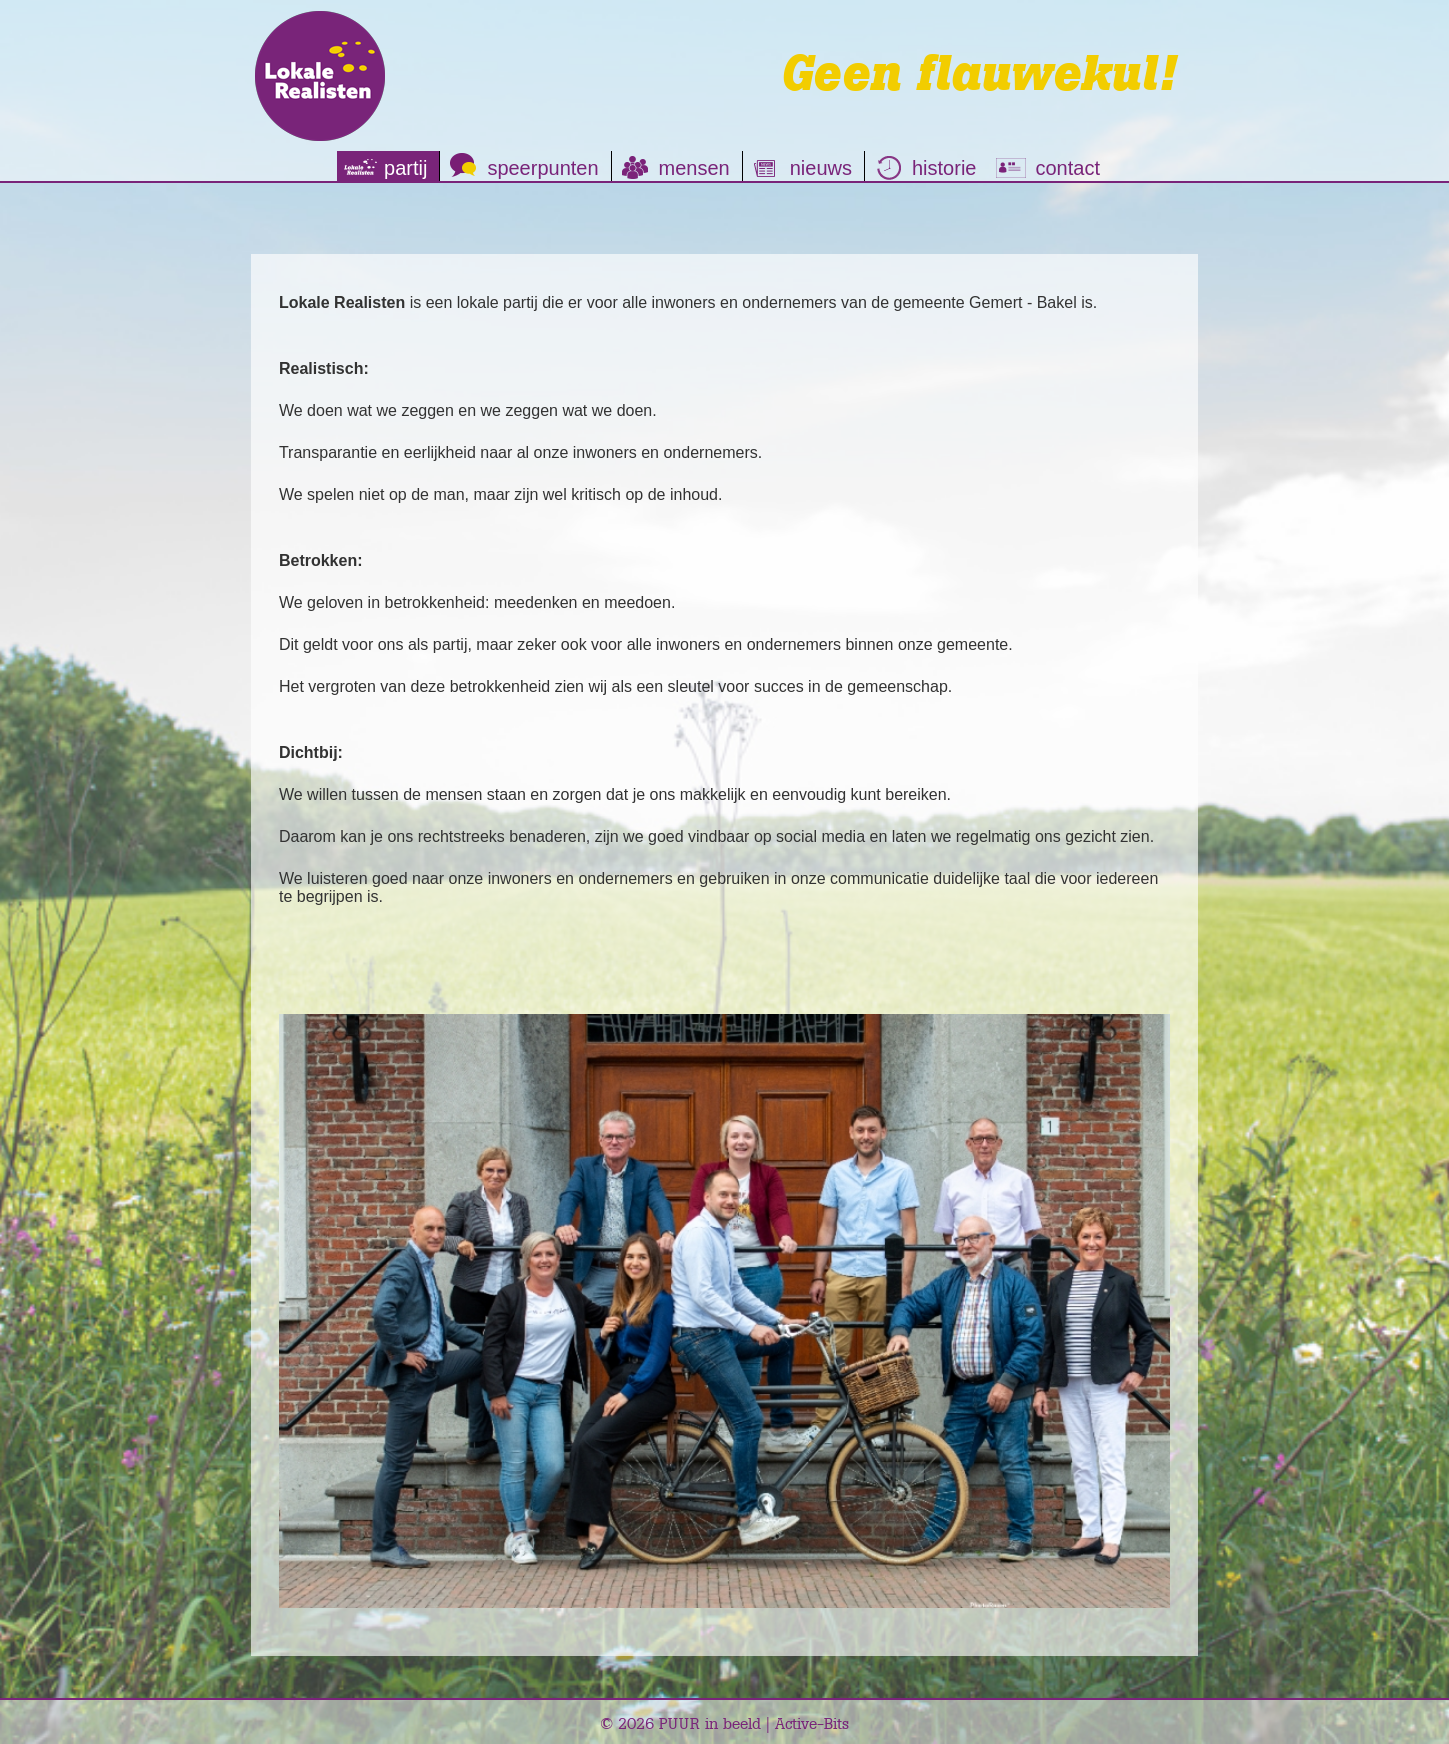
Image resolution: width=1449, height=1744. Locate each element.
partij (405, 168)
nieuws (821, 168)
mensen (694, 168)
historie (944, 168)
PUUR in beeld (710, 1723)
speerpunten (542, 168)
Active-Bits (812, 1723)
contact (1067, 168)
